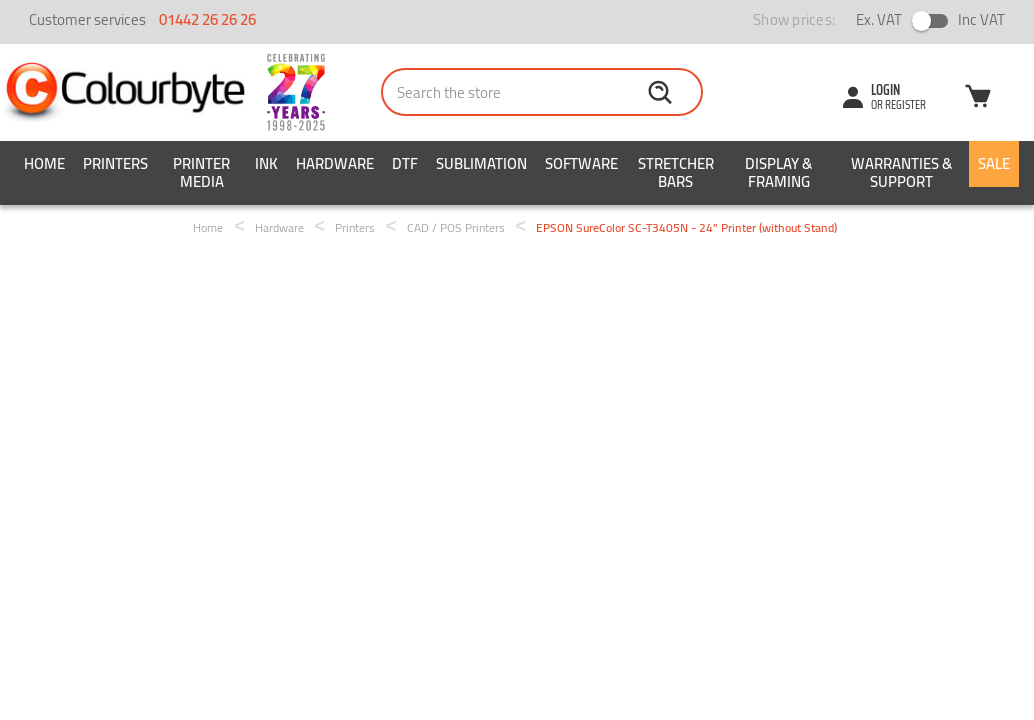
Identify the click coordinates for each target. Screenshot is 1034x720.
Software (581, 163)
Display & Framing (778, 172)
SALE (994, 163)
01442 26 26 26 (207, 19)
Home (44, 163)
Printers (115, 163)
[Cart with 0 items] (978, 99)
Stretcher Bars (676, 172)
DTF (405, 163)
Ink (266, 163)
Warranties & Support (901, 172)
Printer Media (201, 172)
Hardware (335, 163)
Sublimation (481, 163)
